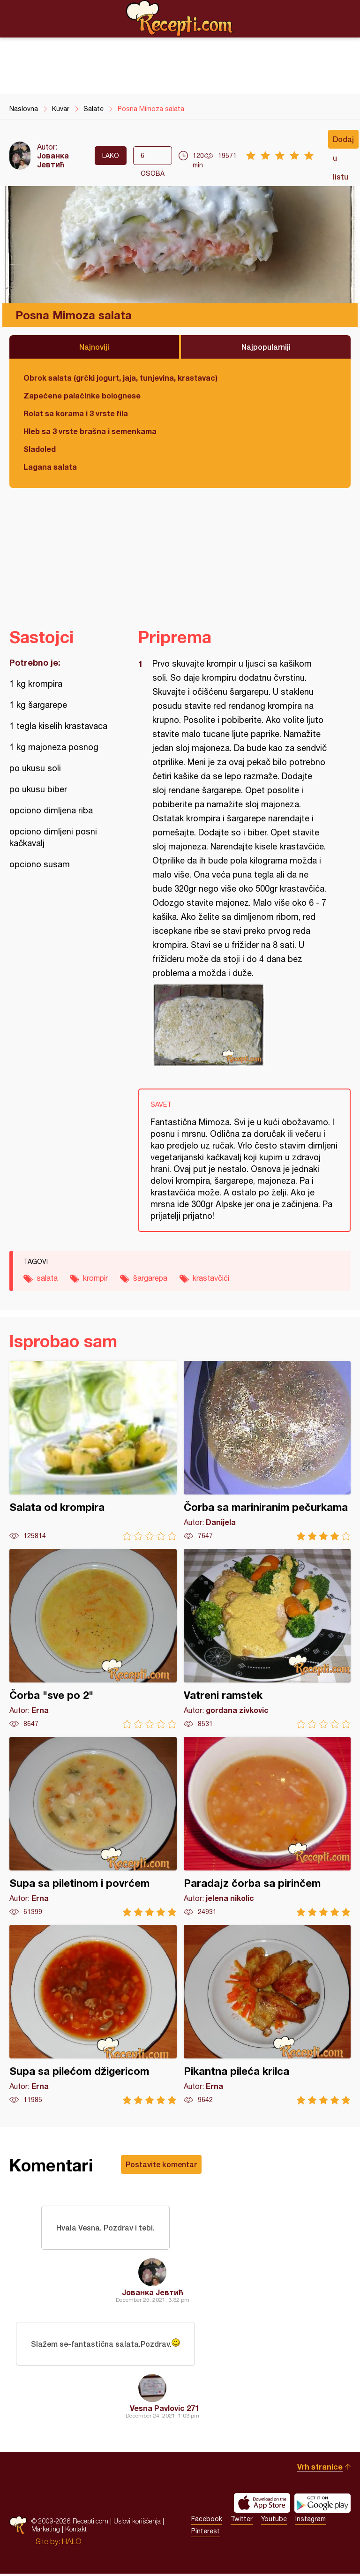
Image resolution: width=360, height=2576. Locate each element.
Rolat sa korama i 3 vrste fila (75, 413)
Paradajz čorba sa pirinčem (267, 1826)
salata (47, 1278)
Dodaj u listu (343, 142)
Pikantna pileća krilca (267, 2014)
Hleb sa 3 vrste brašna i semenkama (90, 431)
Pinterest (205, 2533)
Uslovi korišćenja (137, 2523)
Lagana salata (50, 466)
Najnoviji (94, 346)
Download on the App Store (262, 2505)
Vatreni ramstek (267, 1638)
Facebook (206, 2521)
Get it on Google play (322, 2505)
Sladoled (39, 448)
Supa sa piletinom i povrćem (93, 1826)
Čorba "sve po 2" (93, 1638)
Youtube (274, 2521)
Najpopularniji (266, 346)
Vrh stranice (320, 2468)
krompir (95, 1278)
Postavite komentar (161, 2164)
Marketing (45, 2531)
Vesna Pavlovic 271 (164, 2410)
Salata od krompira (93, 1450)
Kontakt (76, 2531)
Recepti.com (180, 18)
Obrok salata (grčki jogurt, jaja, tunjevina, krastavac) (120, 377)
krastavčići (211, 1278)
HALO (71, 2543)
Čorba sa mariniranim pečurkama (267, 1450)
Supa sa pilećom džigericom (93, 2014)
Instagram (310, 2521)
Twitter (242, 2521)
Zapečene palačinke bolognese (82, 395)
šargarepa (150, 1278)
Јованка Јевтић (53, 160)
